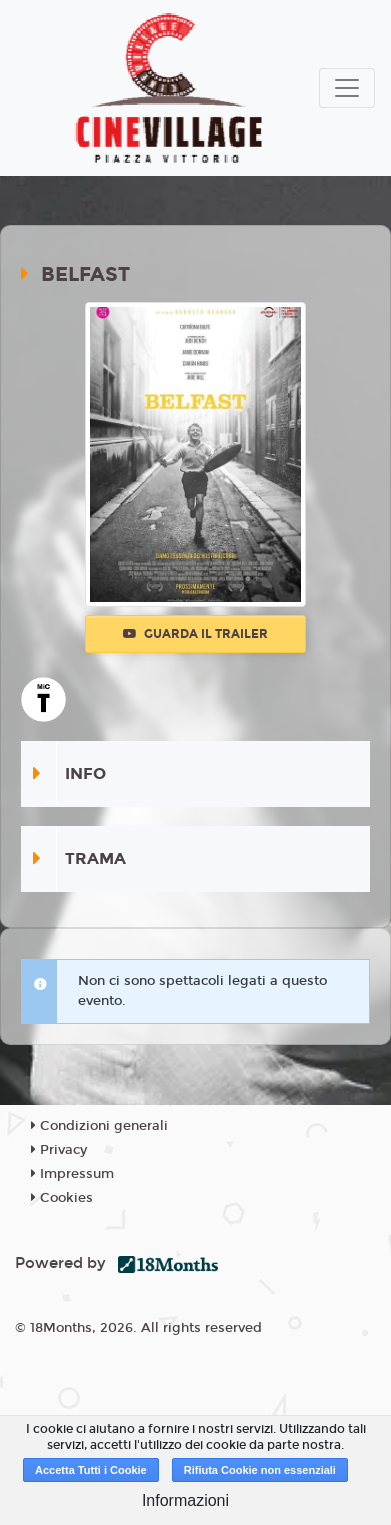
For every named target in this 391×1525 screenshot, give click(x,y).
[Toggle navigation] (347, 88)
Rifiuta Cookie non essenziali (260, 1470)
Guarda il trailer (195, 634)
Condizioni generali (99, 1126)
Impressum (72, 1174)
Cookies (62, 1198)
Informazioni (185, 1500)
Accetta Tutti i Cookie (91, 1470)
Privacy (59, 1150)
